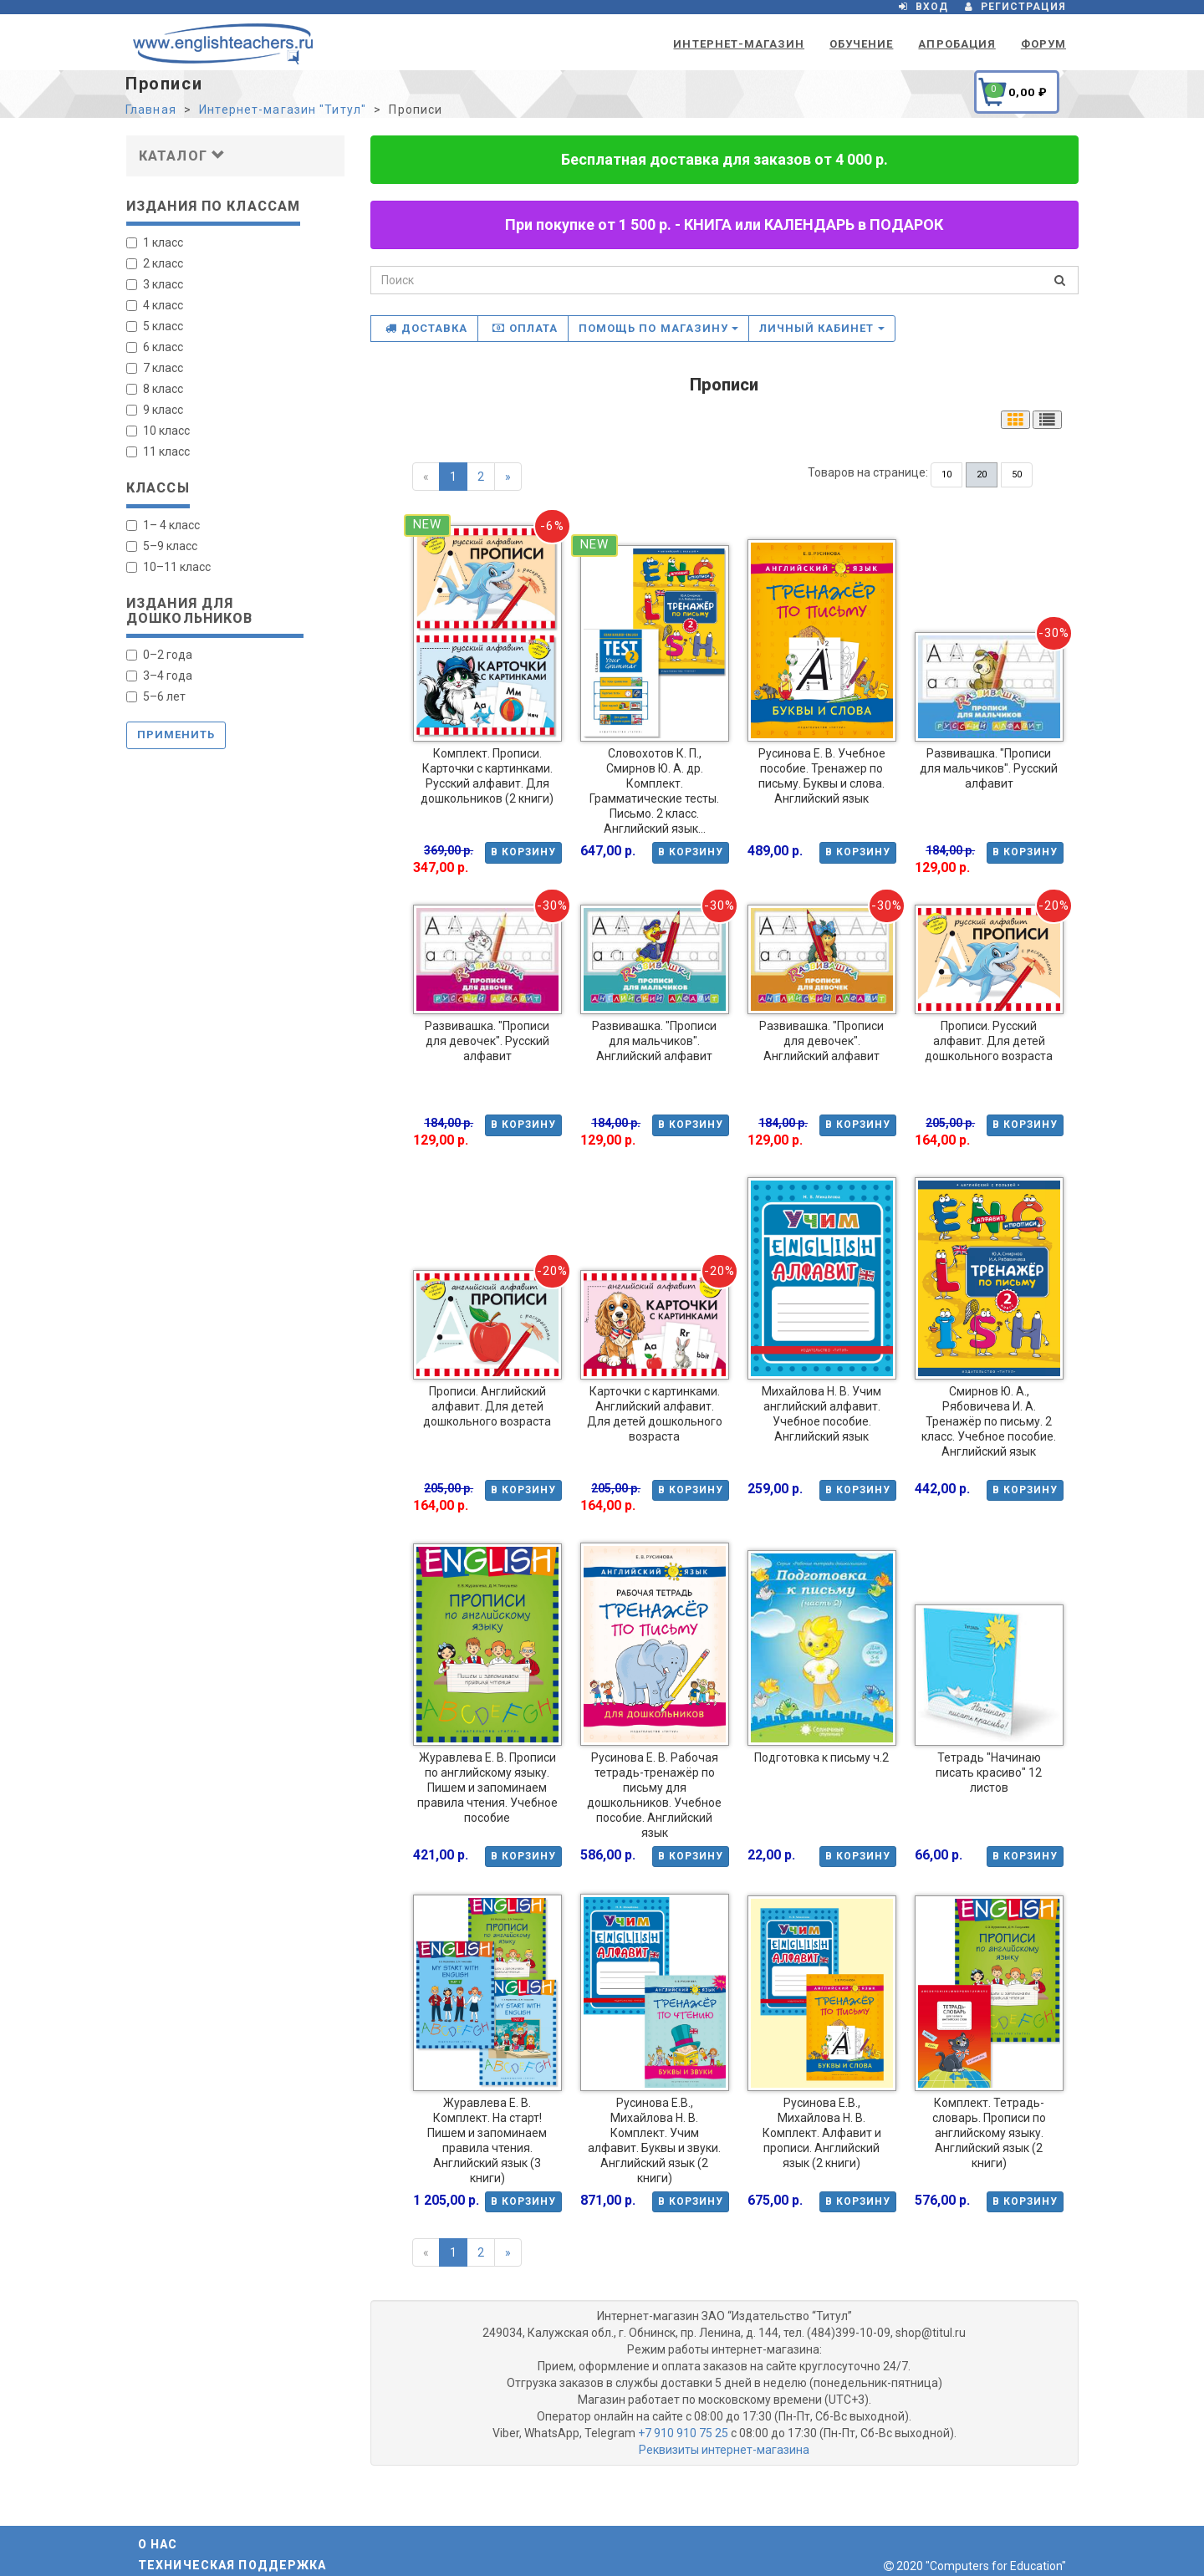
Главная (150, 109)
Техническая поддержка (232, 2565)
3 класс (154, 284)
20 (982, 474)
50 (1017, 474)
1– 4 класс (163, 525)
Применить (176, 734)
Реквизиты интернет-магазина (724, 2449)
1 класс (154, 242)
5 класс (154, 326)
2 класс (154, 263)
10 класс (158, 430)
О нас (158, 2544)
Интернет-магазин (738, 44)
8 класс (154, 388)
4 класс (154, 305)
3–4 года (159, 675)
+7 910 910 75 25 (683, 2433)
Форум (1043, 44)
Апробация (956, 44)
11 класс (158, 451)
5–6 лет (156, 696)
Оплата (525, 328)
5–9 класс (161, 546)
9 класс (154, 409)
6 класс (154, 347)
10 (946, 474)
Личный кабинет (822, 328)
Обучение (861, 44)
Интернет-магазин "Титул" (282, 109)
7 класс (154, 368)
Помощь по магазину (658, 328)
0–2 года (159, 654)
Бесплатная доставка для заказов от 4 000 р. (724, 159)
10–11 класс (168, 567)
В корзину (523, 852)
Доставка (426, 328)
